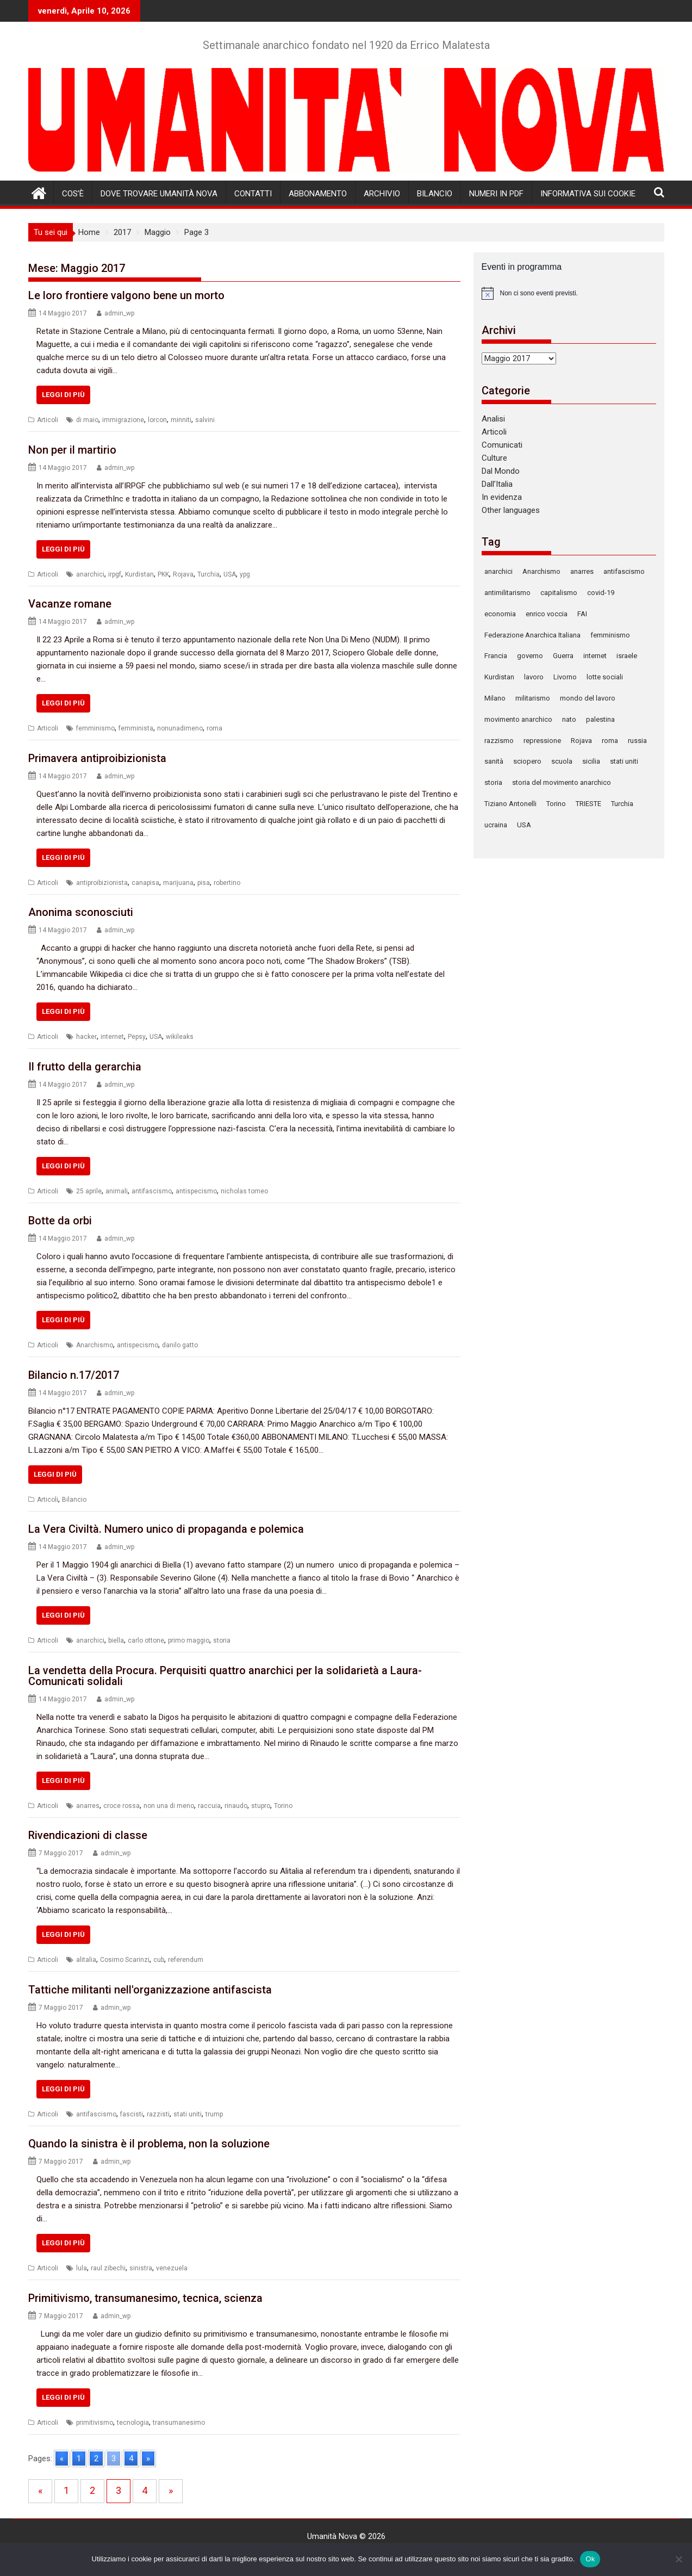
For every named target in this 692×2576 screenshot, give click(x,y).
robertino (227, 883)
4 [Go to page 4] (131, 2458)
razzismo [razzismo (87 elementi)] (499, 740)
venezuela (172, 2268)
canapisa (145, 883)
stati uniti (187, 2114)
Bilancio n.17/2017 (73, 1375)
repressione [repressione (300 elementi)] (542, 740)
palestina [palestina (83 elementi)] (600, 719)
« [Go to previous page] (62, 2458)
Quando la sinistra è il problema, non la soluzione (149, 2143)
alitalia (86, 1960)
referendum (185, 1960)
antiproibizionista (102, 883)
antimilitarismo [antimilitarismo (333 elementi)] (507, 593)
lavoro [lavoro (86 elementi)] (534, 677)
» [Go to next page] (148, 2458)
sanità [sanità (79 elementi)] (493, 761)
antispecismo (196, 1191)
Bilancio (434, 194)
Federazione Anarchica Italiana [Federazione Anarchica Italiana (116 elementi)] (532, 635)
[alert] (569, 293)
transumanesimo (179, 2422)
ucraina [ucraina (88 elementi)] (495, 825)
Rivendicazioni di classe (87, 1835)
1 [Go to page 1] (79, 2458)
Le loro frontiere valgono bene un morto (126, 295)
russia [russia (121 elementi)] (637, 740)
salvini (205, 420)
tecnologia (133, 2422)
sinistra (140, 2268)
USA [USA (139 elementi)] (524, 825)
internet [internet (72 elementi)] (595, 656)
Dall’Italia (497, 484)
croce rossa (121, 1806)
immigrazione (123, 420)
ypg (245, 574)
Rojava (183, 574)
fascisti (131, 2114)
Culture (494, 458)
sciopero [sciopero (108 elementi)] (527, 761)
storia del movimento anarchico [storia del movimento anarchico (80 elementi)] (561, 782)
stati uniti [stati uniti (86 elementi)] (624, 761)
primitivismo (94, 2422)
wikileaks (180, 1037)
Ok (590, 2559)
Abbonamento (318, 194)
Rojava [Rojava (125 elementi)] (581, 740)
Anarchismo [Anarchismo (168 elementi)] (541, 571)
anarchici (90, 574)
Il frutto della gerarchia (84, 1066)
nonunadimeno (180, 728)
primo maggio (188, 1640)
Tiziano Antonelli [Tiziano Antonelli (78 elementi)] (510, 804)
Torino (283, 1806)
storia (221, 1640)
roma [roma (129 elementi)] (610, 740)
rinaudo (236, 1806)
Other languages (511, 510)
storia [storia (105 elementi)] (493, 782)
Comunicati (502, 445)
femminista (136, 728)
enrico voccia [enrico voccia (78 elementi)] (547, 614)
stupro (260, 1806)
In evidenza (502, 497)
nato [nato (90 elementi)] (569, 719)
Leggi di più (63, 395)
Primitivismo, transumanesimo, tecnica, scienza (145, 2298)
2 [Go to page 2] (96, 2458)
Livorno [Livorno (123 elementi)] (565, 677)
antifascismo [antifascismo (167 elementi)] (624, 571)
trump (214, 2114)
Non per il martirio (72, 449)
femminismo (95, 728)
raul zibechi (108, 2268)
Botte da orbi (60, 1220)
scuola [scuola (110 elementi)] (561, 761)
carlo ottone (146, 1640)
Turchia (208, 574)
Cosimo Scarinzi (124, 1960)
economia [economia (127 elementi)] (500, 614)
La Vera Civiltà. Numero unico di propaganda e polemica (166, 1528)
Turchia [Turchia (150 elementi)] (622, 804)
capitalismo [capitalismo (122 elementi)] (558, 593)
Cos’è (73, 194)
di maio (87, 420)
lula (81, 2268)
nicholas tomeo (244, 1191)
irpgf (114, 574)
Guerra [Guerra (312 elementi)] (563, 656)
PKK (163, 574)
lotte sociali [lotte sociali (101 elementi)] (605, 677)
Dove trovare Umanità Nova (159, 194)
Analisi (493, 419)
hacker (86, 1037)
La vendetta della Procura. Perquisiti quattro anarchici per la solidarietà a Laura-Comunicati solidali (225, 1676)
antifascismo (152, 1191)
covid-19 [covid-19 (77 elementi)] (600, 593)
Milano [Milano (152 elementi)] (495, 698)
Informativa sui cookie (587, 194)
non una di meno (169, 1806)
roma (214, 728)
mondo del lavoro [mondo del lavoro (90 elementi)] (587, 698)
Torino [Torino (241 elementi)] (556, 804)
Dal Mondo (501, 471)
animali (116, 1191)
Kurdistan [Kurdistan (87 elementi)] (499, 677)
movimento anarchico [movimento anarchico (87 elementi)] (518, 719)
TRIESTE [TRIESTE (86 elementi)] (588, 804)
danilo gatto (180, 1345)
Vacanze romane (69, 603)
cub (158, 1960)
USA (229, 574)
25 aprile (89, 1191)
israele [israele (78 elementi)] (626, 656)
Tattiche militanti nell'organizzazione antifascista (150, 1989)
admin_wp (119, 313)
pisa (203, 883)
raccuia (209, 1806)
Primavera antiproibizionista (97, 758)
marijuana (178, 883)
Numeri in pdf (496, 194)
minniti (181, 420)
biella (116, 1640)
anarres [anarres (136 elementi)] (582, 571)
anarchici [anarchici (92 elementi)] (498, 571)
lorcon (157, 420)
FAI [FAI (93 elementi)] (582, 614)
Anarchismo (94, 1345)
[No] (678, 2559)
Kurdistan (139, 574)
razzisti (158, 2114)
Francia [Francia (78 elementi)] (495, 656)
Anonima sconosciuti (80, 912)
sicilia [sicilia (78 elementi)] (591, 761)
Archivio (382, 194)
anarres (87, 1806)
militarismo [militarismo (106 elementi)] (532, 698)
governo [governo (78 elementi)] (530, 656)
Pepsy (137, 1037)
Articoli (47, 420)
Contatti (253, 194)
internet (112, 1037)
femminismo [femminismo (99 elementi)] (610, 635)
